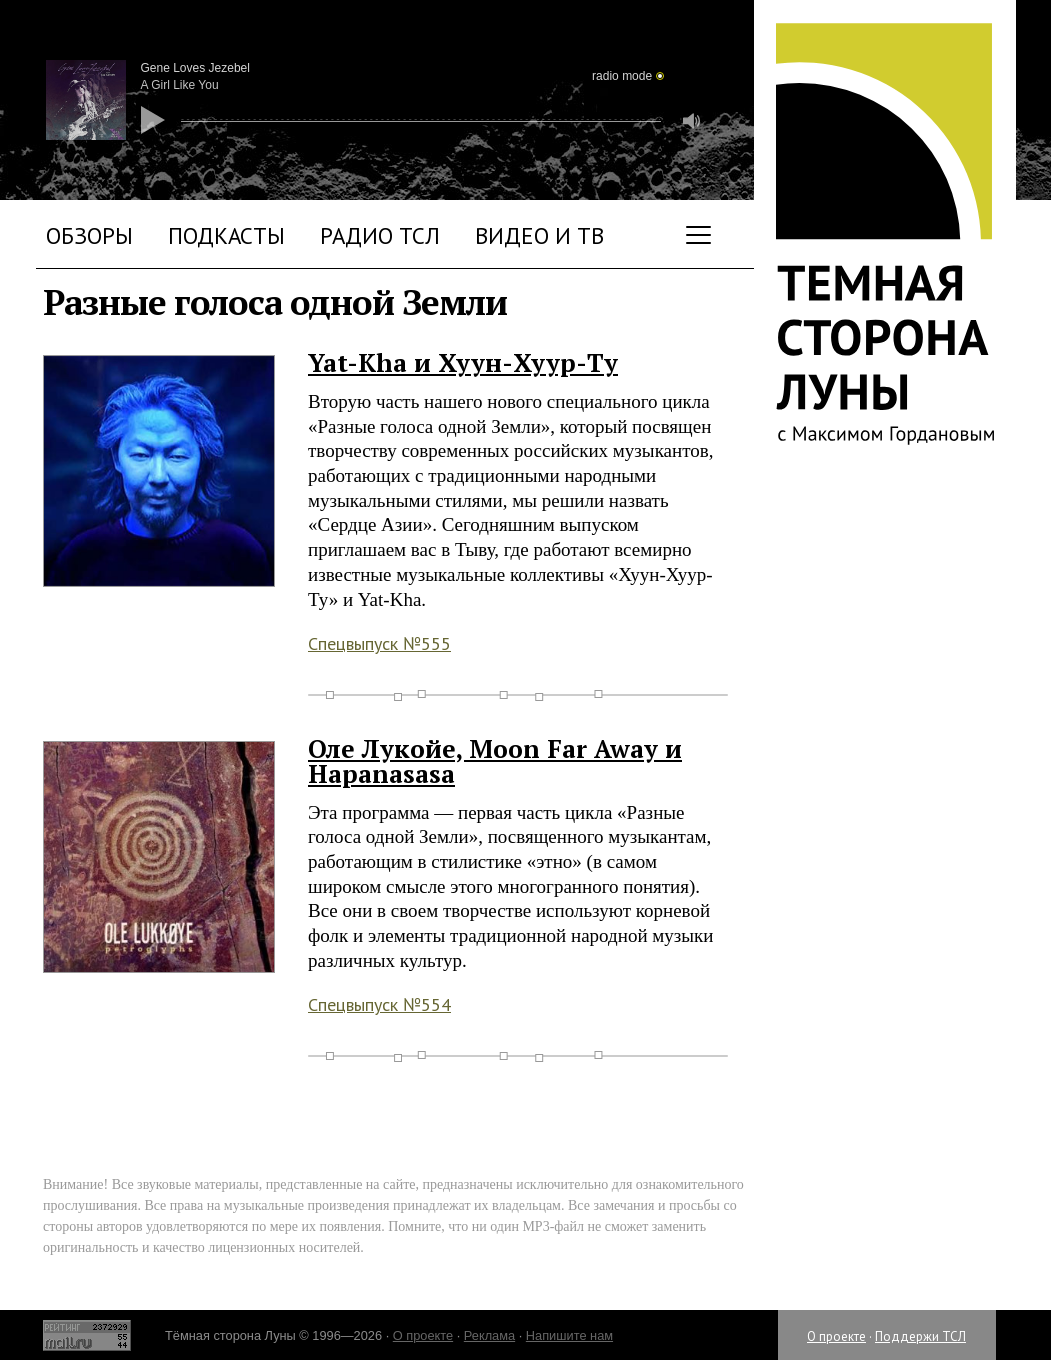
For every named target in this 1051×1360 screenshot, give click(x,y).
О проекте (836, 1336)
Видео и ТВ (539, 235)
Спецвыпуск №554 (379, 1004)
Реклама (489, 1335)
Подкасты (226, 235)
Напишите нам (569, 1335)
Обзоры (89, 235)
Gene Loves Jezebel (195, 68)
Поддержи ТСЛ (920, 1336)
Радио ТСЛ (380, 235)
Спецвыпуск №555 (379, 643)
